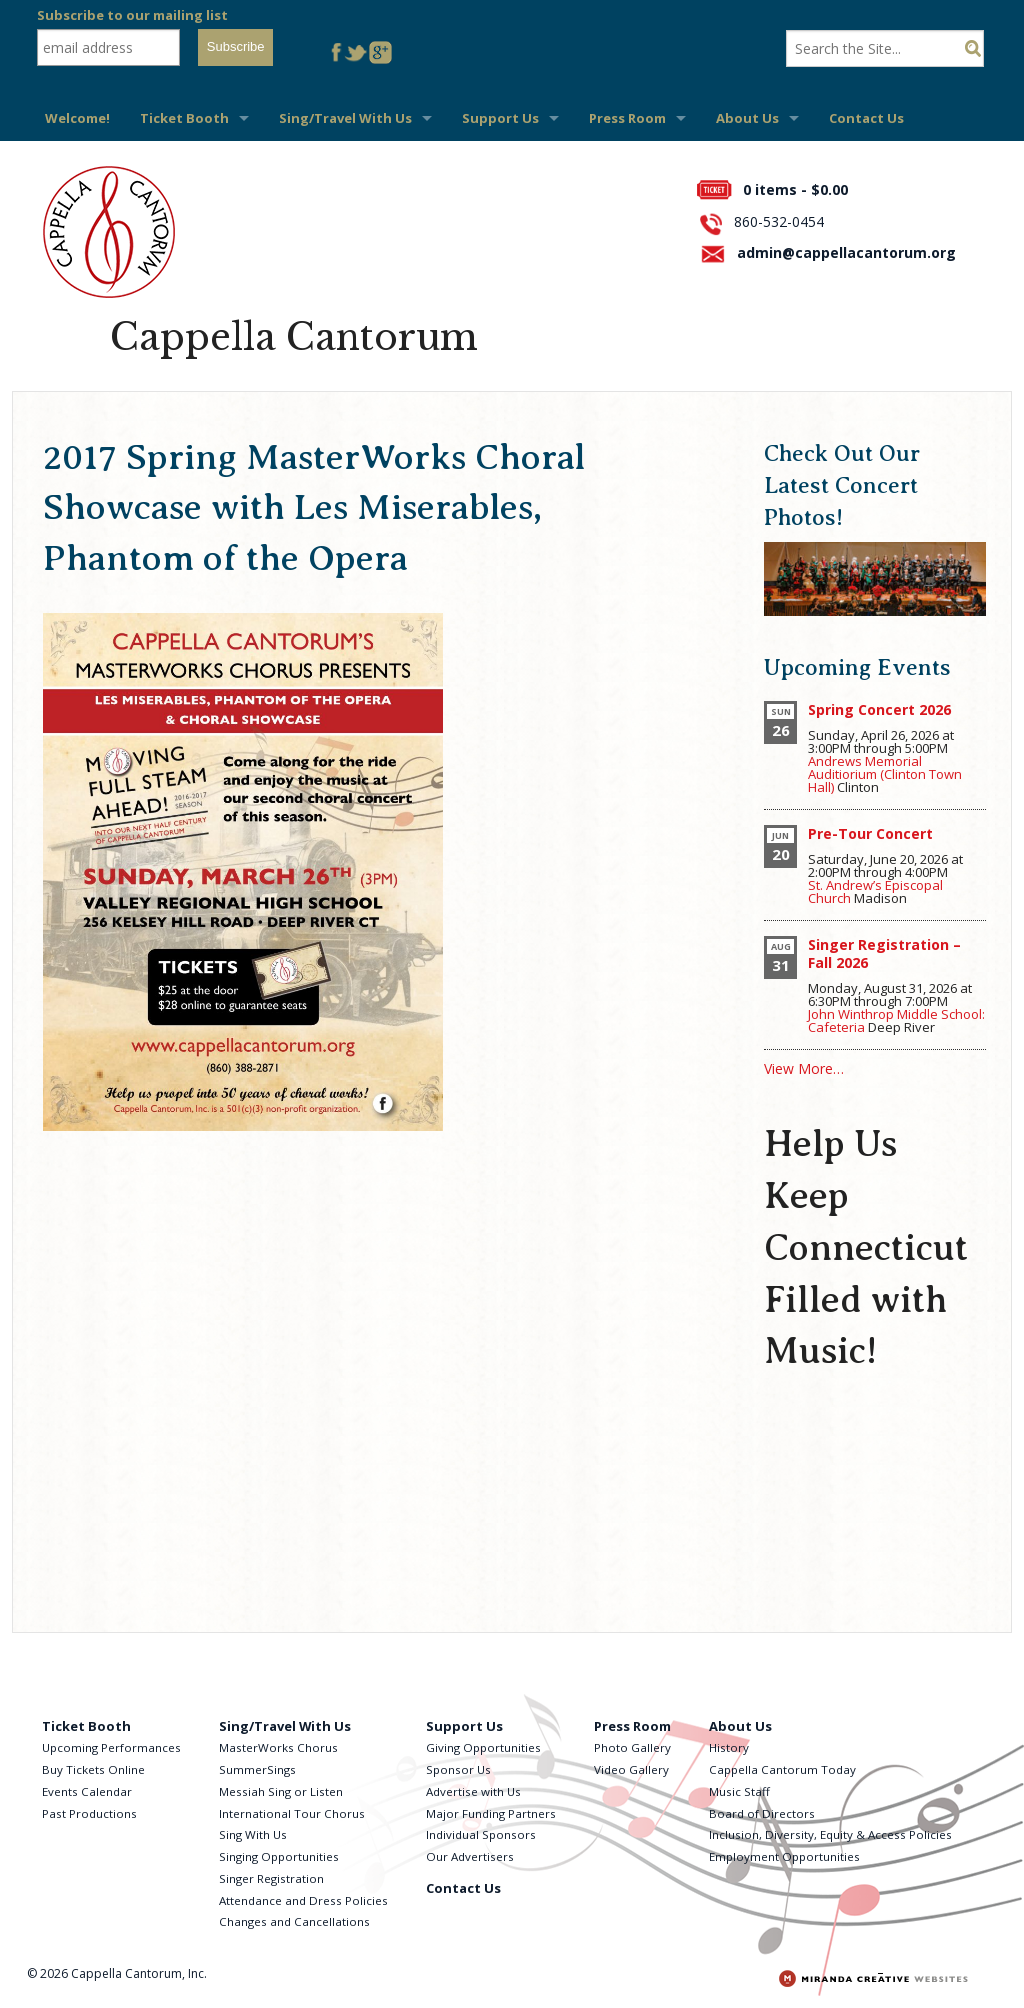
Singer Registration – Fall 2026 (884, 953)
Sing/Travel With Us (345, 118)
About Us (747, 118)
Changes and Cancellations (294, 1921)
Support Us (500, 118)
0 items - (795, 189)
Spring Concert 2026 (879, 709)
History (729, 1747)
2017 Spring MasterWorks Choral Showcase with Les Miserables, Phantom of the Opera (314, 507)
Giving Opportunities (483, 1747)
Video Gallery (631, 1769)
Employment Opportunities (784, 1856)
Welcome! (77, 118)
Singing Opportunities (279, 1856)
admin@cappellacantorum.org (846, 252)
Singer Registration (271, 1878)
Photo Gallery (632, 1747)
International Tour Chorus (292, 1813)
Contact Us (866, 118)
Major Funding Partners (491, 1813)
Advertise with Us (473, 1791)
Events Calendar (87, 1791)
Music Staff (739, 1791)
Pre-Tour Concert (870, 833)
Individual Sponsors (481, 1834)
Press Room (627, 118)
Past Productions (89, 1813)
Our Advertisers (470, 1856)
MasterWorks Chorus (278, 1747)
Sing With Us (253, 1834)
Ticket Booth (184, 118)
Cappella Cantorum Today (782, 1769)
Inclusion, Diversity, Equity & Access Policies (830, 1834)
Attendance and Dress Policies (303, 1900)
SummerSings (257, 1769)
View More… (804, 1068)
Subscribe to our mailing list (132, 15)
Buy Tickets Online (93, 1769)
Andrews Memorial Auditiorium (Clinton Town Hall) (885, 774)
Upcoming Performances (111, 1747)
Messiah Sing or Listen (281, 1791)
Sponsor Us (458, 1769)
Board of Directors (762, 1813)
